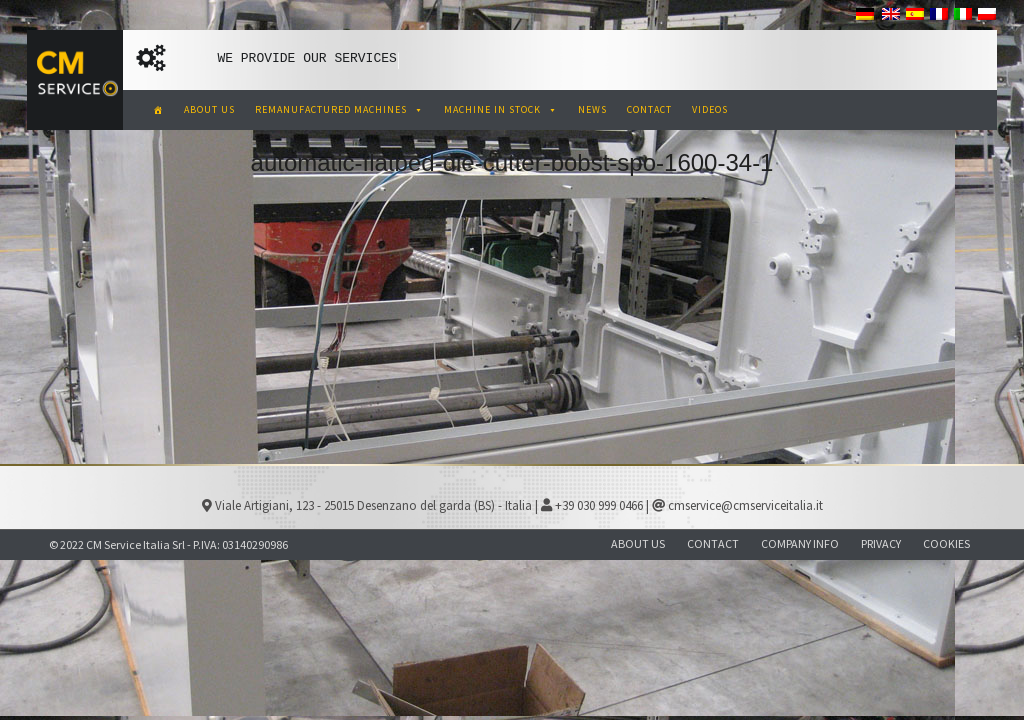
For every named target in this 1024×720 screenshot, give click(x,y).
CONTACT (649, 109)
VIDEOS (710, 109)
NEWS (592, 109)
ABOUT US (209, 109)
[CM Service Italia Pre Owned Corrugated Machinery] (158, 110)
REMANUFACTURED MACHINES (339, 109)
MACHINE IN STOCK (501, 109)
